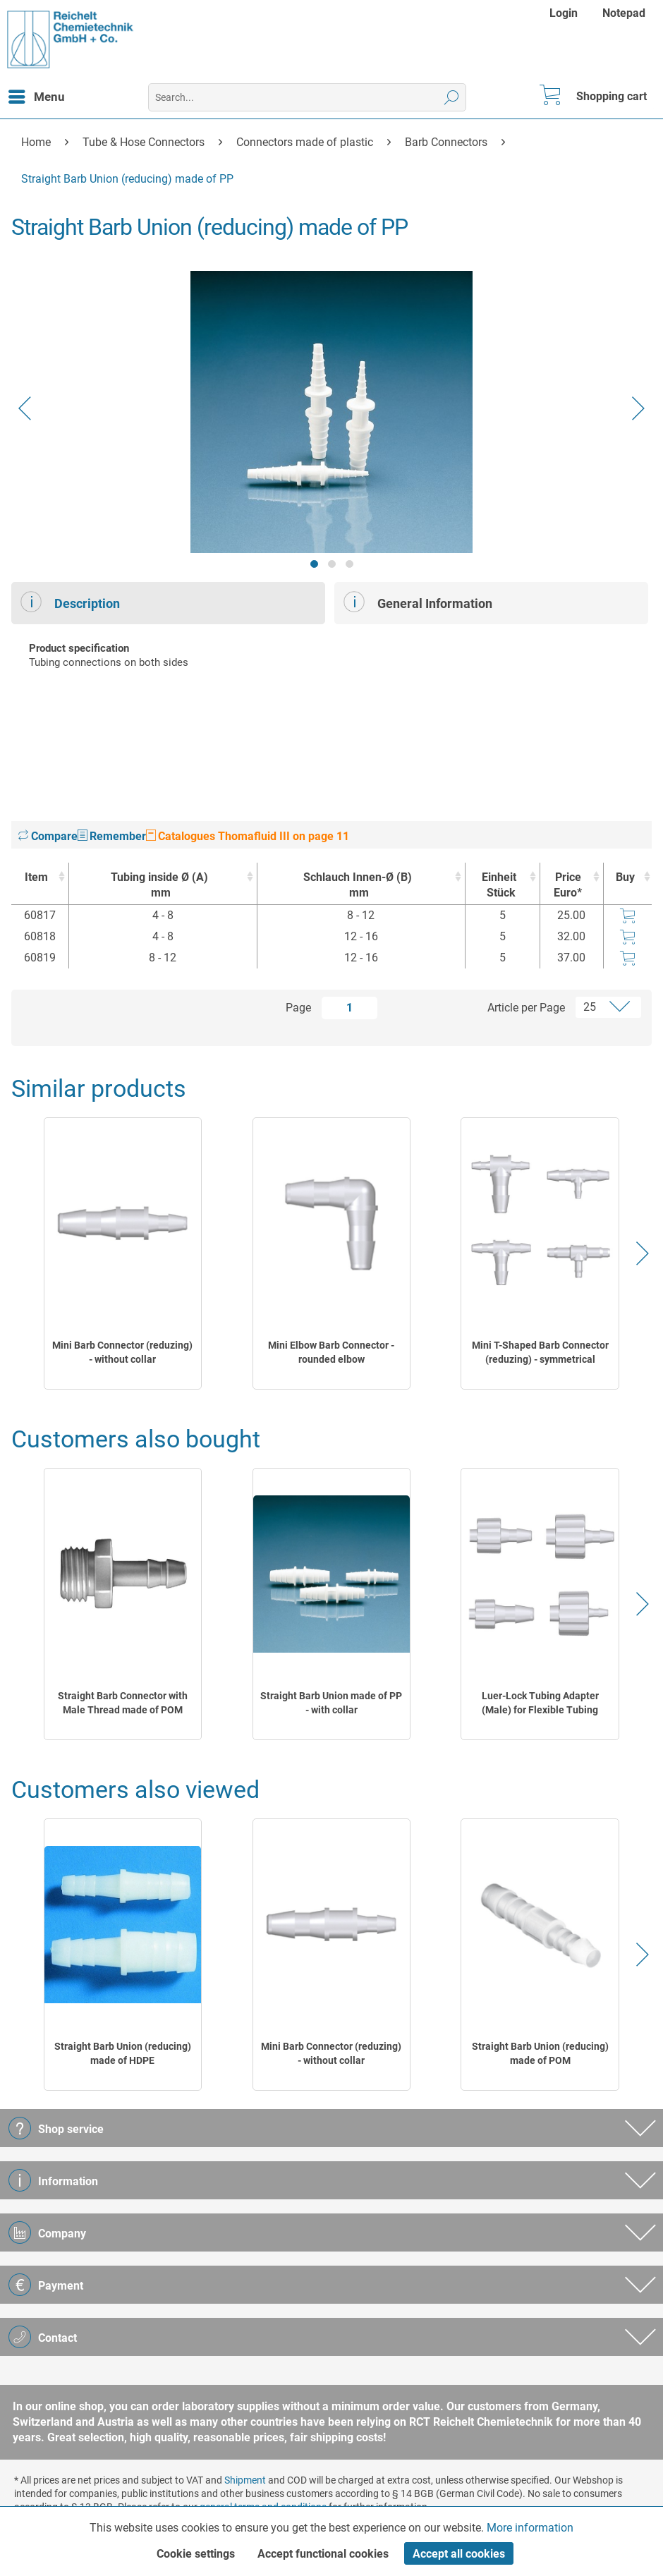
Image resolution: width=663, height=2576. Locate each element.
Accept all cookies (459, 2553)
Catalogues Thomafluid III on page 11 (247, 836)
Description (70, 601)
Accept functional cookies (323, 2553)
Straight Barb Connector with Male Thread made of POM (123, 1702)
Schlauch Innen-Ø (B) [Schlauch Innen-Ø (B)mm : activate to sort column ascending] (357, 885)
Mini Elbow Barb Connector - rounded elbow (331, 1352)
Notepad (623, 13)
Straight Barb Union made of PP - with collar (331, 1702)
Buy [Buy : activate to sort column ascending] (625, 877)
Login (563, 13)
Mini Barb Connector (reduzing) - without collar (122, 1352)
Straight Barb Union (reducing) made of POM (540, 2053)
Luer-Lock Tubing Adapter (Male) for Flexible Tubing (540, 1702)
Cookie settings (196, 2553)
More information (530, 2527)
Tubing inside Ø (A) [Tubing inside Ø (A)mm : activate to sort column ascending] (159, 885)
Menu (36, 94)
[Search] (451, 97)
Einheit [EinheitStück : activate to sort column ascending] (499, 885)
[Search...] (307, 97)
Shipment (245, 2480)
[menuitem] (565, 13)
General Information (417, 601)
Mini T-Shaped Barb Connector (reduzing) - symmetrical (540, 1352)
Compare (48, 836)
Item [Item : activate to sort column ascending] (36, 877)
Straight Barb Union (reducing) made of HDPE (122, 2053)
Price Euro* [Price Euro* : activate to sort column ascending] (568, 884)
